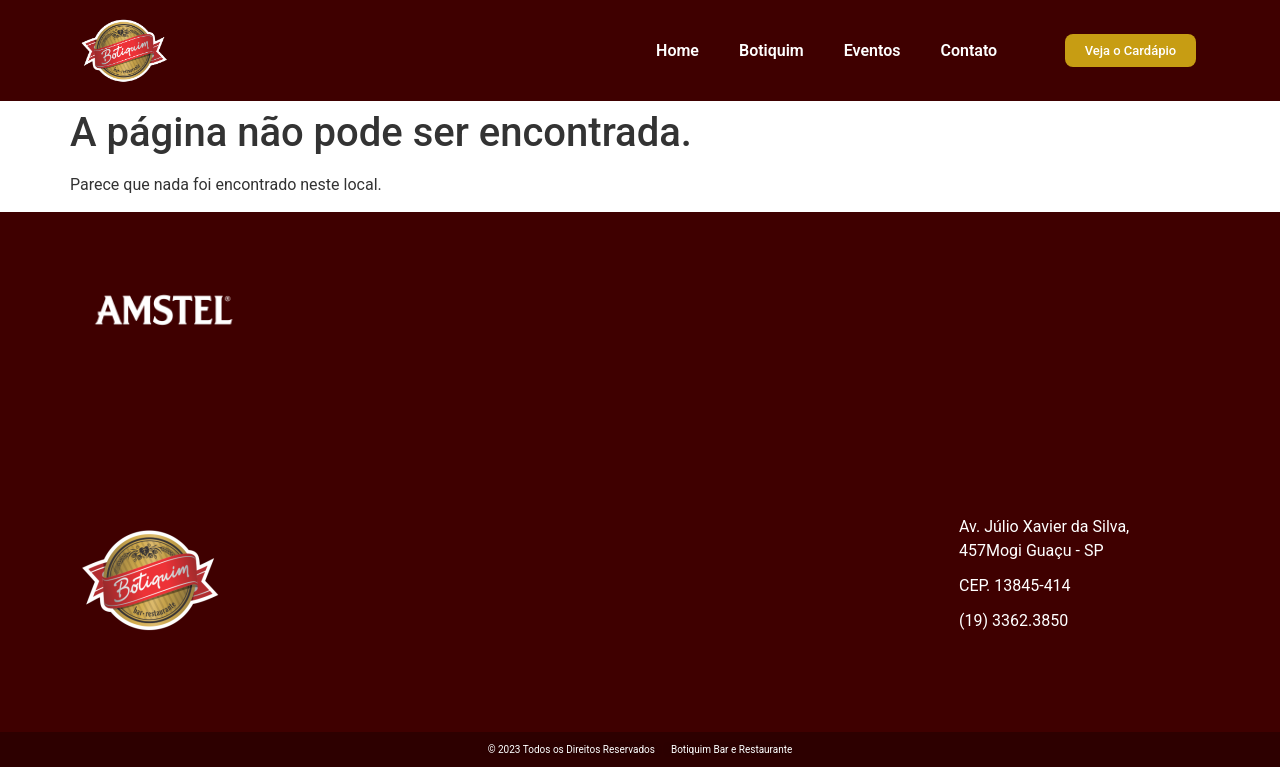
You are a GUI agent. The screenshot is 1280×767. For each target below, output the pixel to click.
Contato (968, 50)
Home (677, 50)
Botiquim (771, 50)
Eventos (872, 50)
